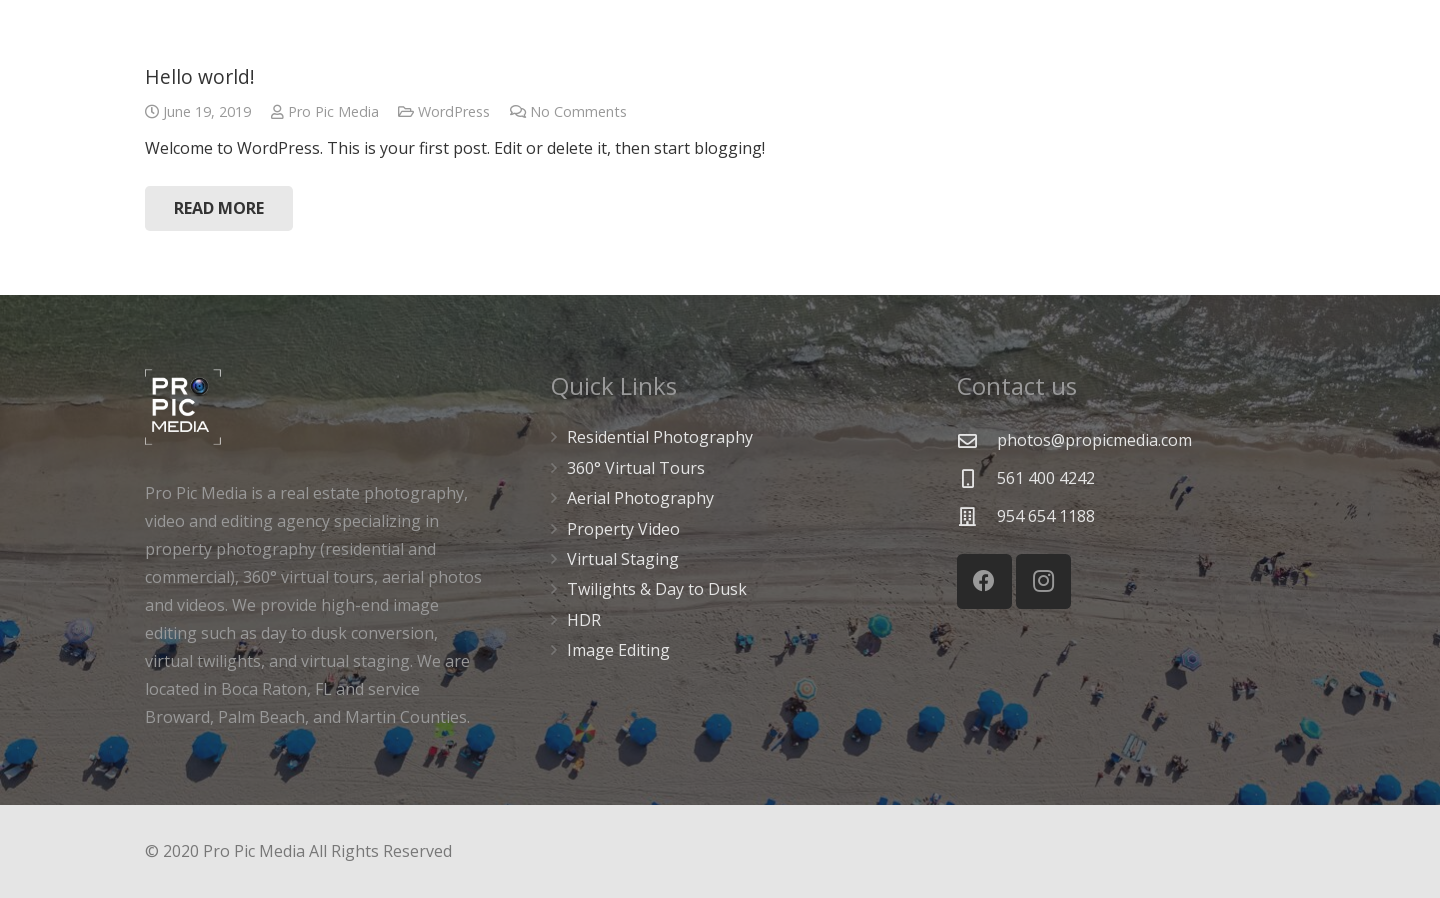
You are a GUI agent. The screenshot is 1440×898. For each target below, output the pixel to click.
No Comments (578, 111)
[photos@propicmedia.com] (977, 440)
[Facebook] (984, 581)
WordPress (454, 111)
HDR (584, 620)
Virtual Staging (623, 559)
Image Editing (618, 650)
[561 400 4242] (977, 478)
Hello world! (200, 76)
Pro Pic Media (333, 111)
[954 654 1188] (977, 516)
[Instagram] (1043, 581)
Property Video (623, 529)
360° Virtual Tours (636, 468)
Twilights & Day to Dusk (657, 589)
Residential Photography (660, 437)
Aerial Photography (640, 498)
